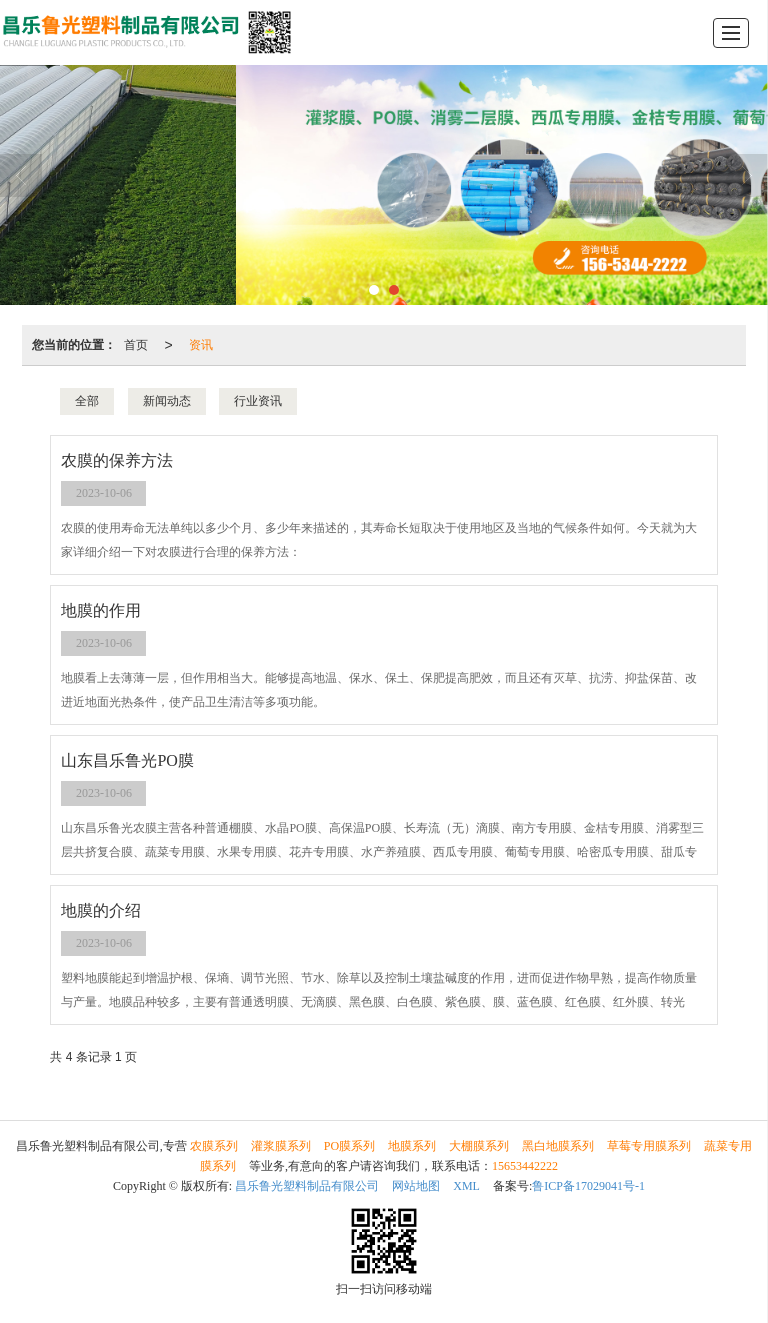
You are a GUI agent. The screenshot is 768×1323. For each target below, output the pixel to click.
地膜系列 (412, 1146)
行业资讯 (258, 401)
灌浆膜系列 (281, 1146)
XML (466, 1186)
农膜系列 (214, 1146)
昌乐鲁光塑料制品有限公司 (307, 1186)
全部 (87, 401)
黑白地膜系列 (558, 1146)
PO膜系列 (349, 1146)
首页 (136, 345)
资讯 (201, 345)
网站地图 (416, 1186)
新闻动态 (167, 401)
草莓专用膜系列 (649, 1146)
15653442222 (525, 1166)
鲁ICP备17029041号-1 (588, 1186)
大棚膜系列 (479, 1146)
